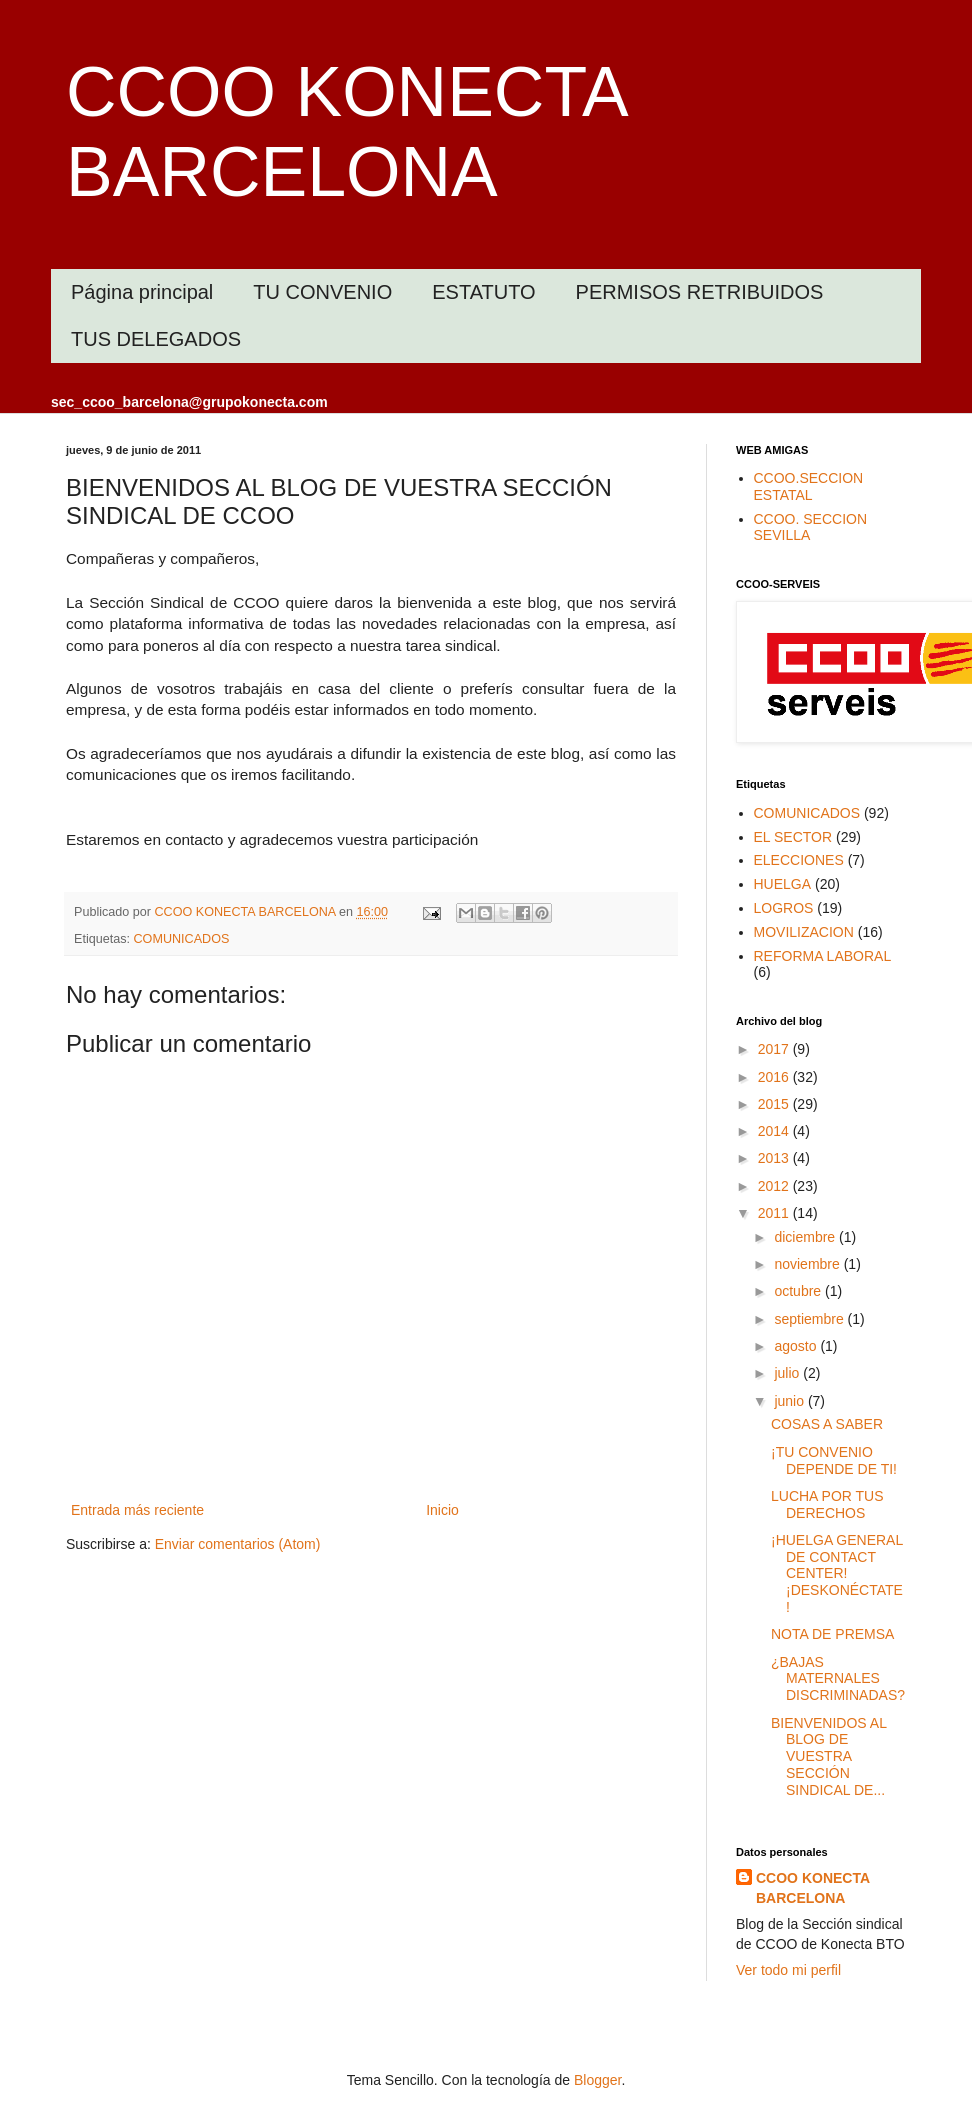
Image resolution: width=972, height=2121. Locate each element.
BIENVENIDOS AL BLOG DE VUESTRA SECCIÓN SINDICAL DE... (828, 1756)
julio (788, 1373)
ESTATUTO (483, 292)
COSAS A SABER (827, 1424)
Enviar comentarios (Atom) (238, 1544)
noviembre (808, 1264)
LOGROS (784, 908)
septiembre (810, 1319)
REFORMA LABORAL (823, 956)
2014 (775, 1131)
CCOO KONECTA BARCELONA (813, 1888)
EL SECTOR (793, 837)
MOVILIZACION (804, 932)
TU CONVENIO (322, 292)
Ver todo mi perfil (788, 1970)
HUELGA (783, 884)
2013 (775, 1158)
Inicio (442, 1510)
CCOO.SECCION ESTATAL (809, 486)
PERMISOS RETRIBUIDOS (700, 292)
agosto (797, 1346)
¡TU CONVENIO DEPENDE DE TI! (834, 1460)
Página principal (142, 292)
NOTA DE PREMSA (832, 1634)
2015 (775, 1104)
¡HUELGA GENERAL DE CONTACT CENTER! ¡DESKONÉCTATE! (837, 1573)
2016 (775, 1077)
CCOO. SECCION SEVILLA (811, 527)
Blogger (597, 2080)
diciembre (806, 1237)
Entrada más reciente (137, 1510)
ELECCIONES (799, 860)
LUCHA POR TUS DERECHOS (827, 1504)
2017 (775, 1049)
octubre (799, 1291)
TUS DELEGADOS (156, 339)
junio (790, 1401)
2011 (775, 1213)
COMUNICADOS (182, 939)
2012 (775, 1186)
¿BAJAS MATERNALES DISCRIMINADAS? (838, 1679)
